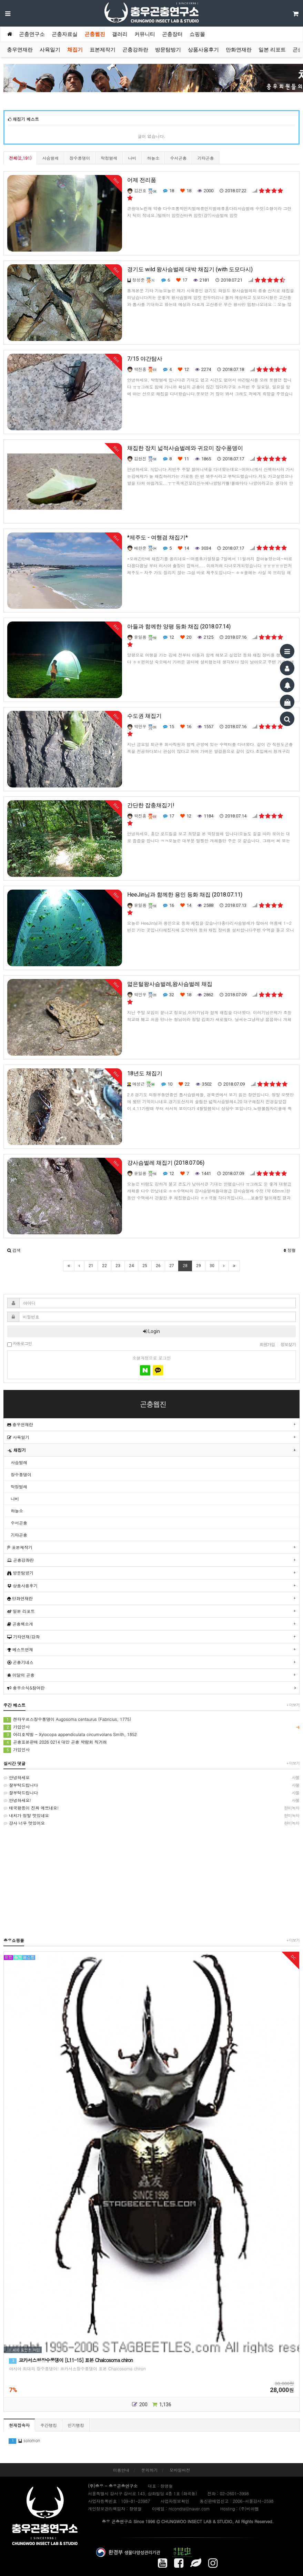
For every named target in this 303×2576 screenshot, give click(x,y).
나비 (132, 158)
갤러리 (120, 34)
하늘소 (153, 158)
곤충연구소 (32, 34)
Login (151, 1331)
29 (198, 1265)
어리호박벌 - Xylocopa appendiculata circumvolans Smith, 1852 (70, 1734)
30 (212, 1265)
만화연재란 (239, 50)
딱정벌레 (109, 158)
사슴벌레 (50, 158)
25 (144, 1265)
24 (131, 1265)
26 (158, 1265)
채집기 (75, 50)
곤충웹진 (94, 34)
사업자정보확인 (174, 2501)
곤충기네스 (20, 1662)
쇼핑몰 (197, 34)
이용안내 (121, 2470)
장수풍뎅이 (79, 158)
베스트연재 (20, 1649)
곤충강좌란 (135, 50)
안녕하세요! (151, 1800)
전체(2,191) (20, 158)
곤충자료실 (65, 34)
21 (91, 1265)
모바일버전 (180, 2470)
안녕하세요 (151, 1777)
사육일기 (50, 50)
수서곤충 (178, 158)
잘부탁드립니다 (151, 1785)
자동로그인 (19, 1344)
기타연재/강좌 (23, 1636)
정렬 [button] (290, 1250)
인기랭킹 (76, 2425)
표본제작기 (102, 50)
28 (185, 1265)
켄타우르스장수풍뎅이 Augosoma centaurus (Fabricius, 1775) (67, 1719)
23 (117, 1265)
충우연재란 (20, 50)
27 (171, 1265)
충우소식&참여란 (26, 1688)
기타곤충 (205, 158)
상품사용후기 (203, 50)
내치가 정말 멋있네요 (151, 1815)
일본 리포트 (272, 50)
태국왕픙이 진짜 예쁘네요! (151, 1808)
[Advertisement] (151, 1881)
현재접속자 (19, 2425)
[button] (13, 1250)
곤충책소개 (20, 1624)
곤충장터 (172, 34)
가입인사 (151, 1727)
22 (104, 1265)
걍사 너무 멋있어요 (151, 1823)
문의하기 (149, 2470)
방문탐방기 (168, 50)
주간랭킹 (48, 2425)
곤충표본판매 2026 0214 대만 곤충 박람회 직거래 (55, 1742)
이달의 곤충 (20, 1675)
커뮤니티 (144, 34)
